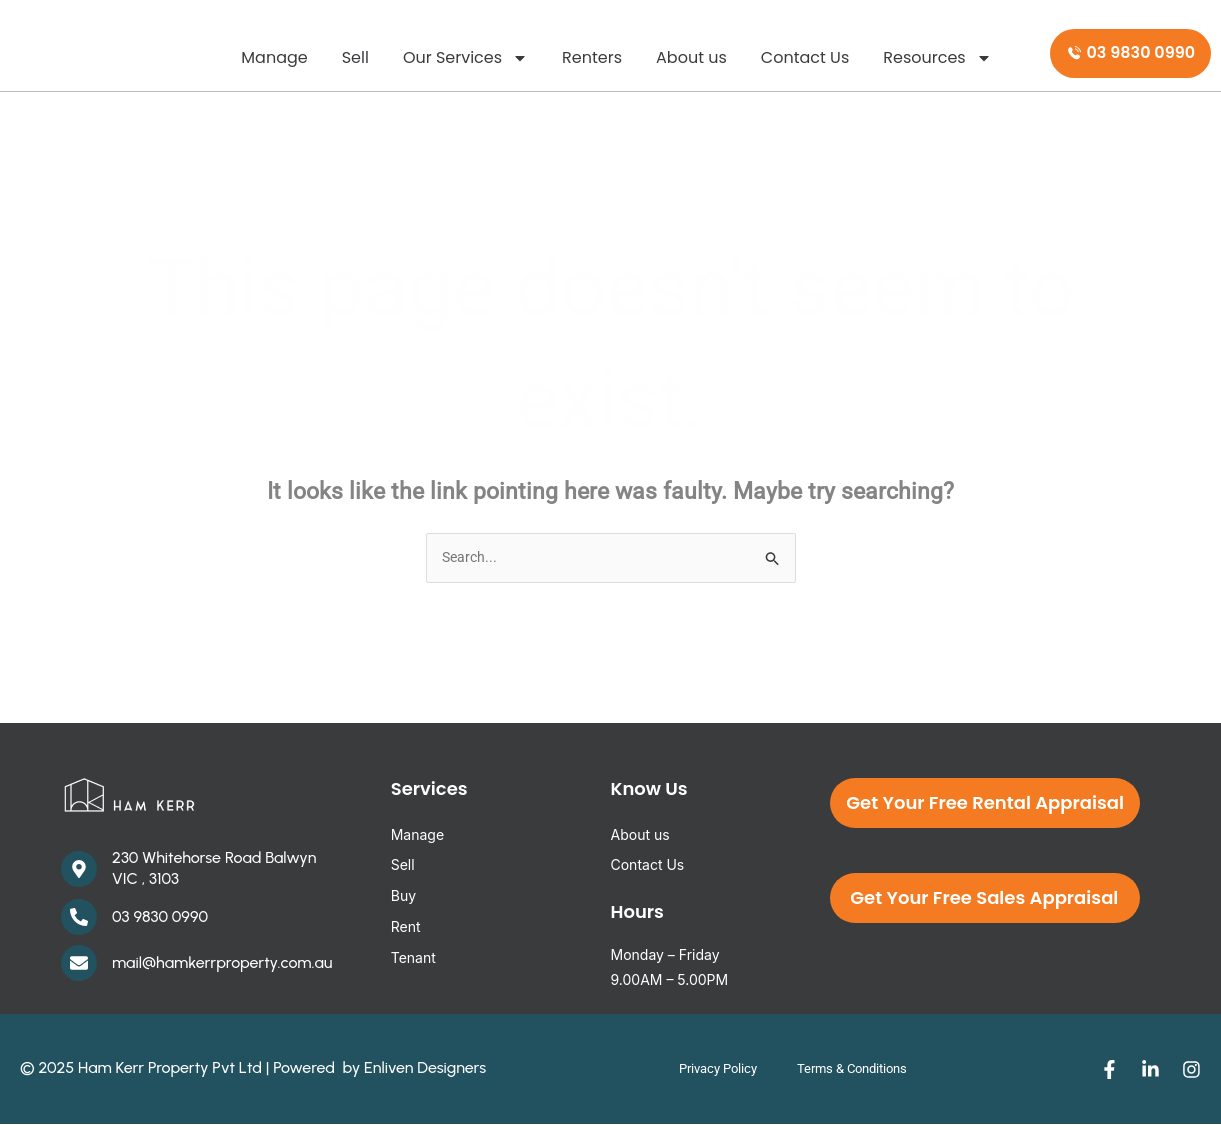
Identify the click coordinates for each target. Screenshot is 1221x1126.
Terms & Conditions (858, 1070)
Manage (274, 57)
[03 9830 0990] (79, 919)
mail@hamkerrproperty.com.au (222, 963)
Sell (355, 57)
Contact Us (805, 57)
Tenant (413, 958)
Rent (406, 927)
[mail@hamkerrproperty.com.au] (79, 965)
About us (691, 57)
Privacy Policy (705, 1070)
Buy (403, 896)
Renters (592, 57)
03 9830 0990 (160, 917)
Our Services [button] (465, 58)
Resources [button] (937, 58)
